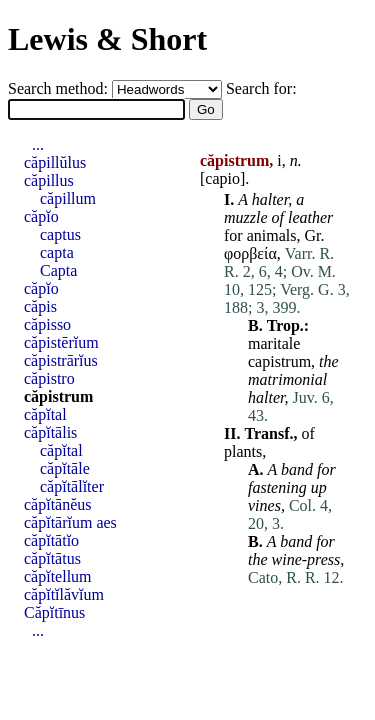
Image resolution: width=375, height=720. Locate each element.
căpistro (49, 378)
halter (270, 199)
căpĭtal (45, 414)
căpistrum (58, 396)
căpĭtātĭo (51, 540)
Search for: (261, 88)
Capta (58, 270)
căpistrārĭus (61, 360)
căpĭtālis (50, 432)
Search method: (60, 88)
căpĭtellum (58, 576)
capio (222, 178)
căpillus (49, 180)
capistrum (279, 361)
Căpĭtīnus (54, 612)
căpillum (68, 198)
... (38, 144)
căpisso (47, 324)
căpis (40, 306)
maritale (274, 343)
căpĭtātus (52, 558)
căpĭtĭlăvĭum (64, 594)
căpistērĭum (61, 342)
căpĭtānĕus (58, 504)
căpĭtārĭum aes (70, 522)
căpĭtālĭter (72, 486)
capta (57, 252)
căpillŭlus (55, 162)
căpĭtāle (65, 468)
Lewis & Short (107, 39)
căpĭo (41, 216)
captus (60, 234)
